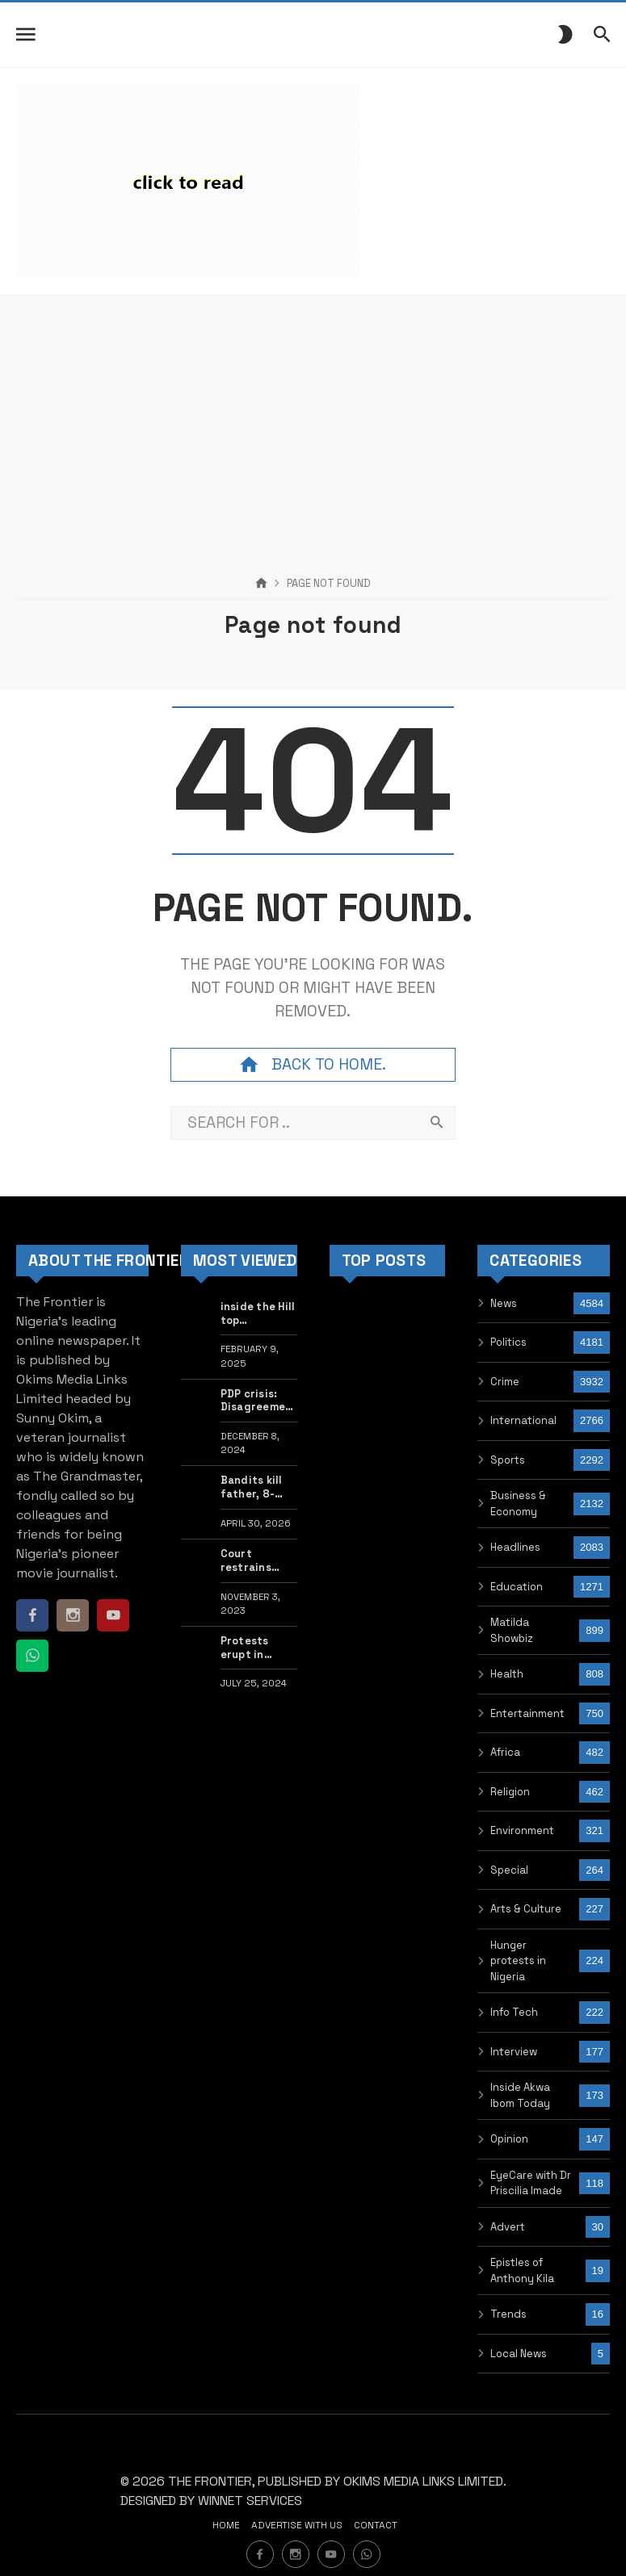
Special (509, 1870)
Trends (508, 2314)
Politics (508, 1342)
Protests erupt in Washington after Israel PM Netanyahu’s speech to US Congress (256, 1648)
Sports (507, 1460)
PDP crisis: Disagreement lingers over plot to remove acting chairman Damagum (259, 1401)
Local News (518, 2353)
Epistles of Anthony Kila (522, 2270)
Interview (513, 2052)
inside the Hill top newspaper (258, 1314)
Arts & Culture (525, 1909)
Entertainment (527, 1713)
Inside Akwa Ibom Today (520, 2095)
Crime (504, 1382)
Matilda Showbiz (511, 1630)
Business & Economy (518, 1503)
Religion (510, 1792)
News (503, 1303)
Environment (522, 1830)
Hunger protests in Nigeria (518, 1960)
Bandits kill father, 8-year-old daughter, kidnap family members (258, 1487)
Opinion (509, 2139)
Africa (505, 1752)
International (523, 1420)
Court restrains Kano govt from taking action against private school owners (253, 1561)
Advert (507, 2227)
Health (506, 1674)
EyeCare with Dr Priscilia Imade (530, 2183)
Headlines (515, 1547)
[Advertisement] (313, 407)
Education (516, 1587)
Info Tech (514, 2012)
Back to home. (312, 1065)
